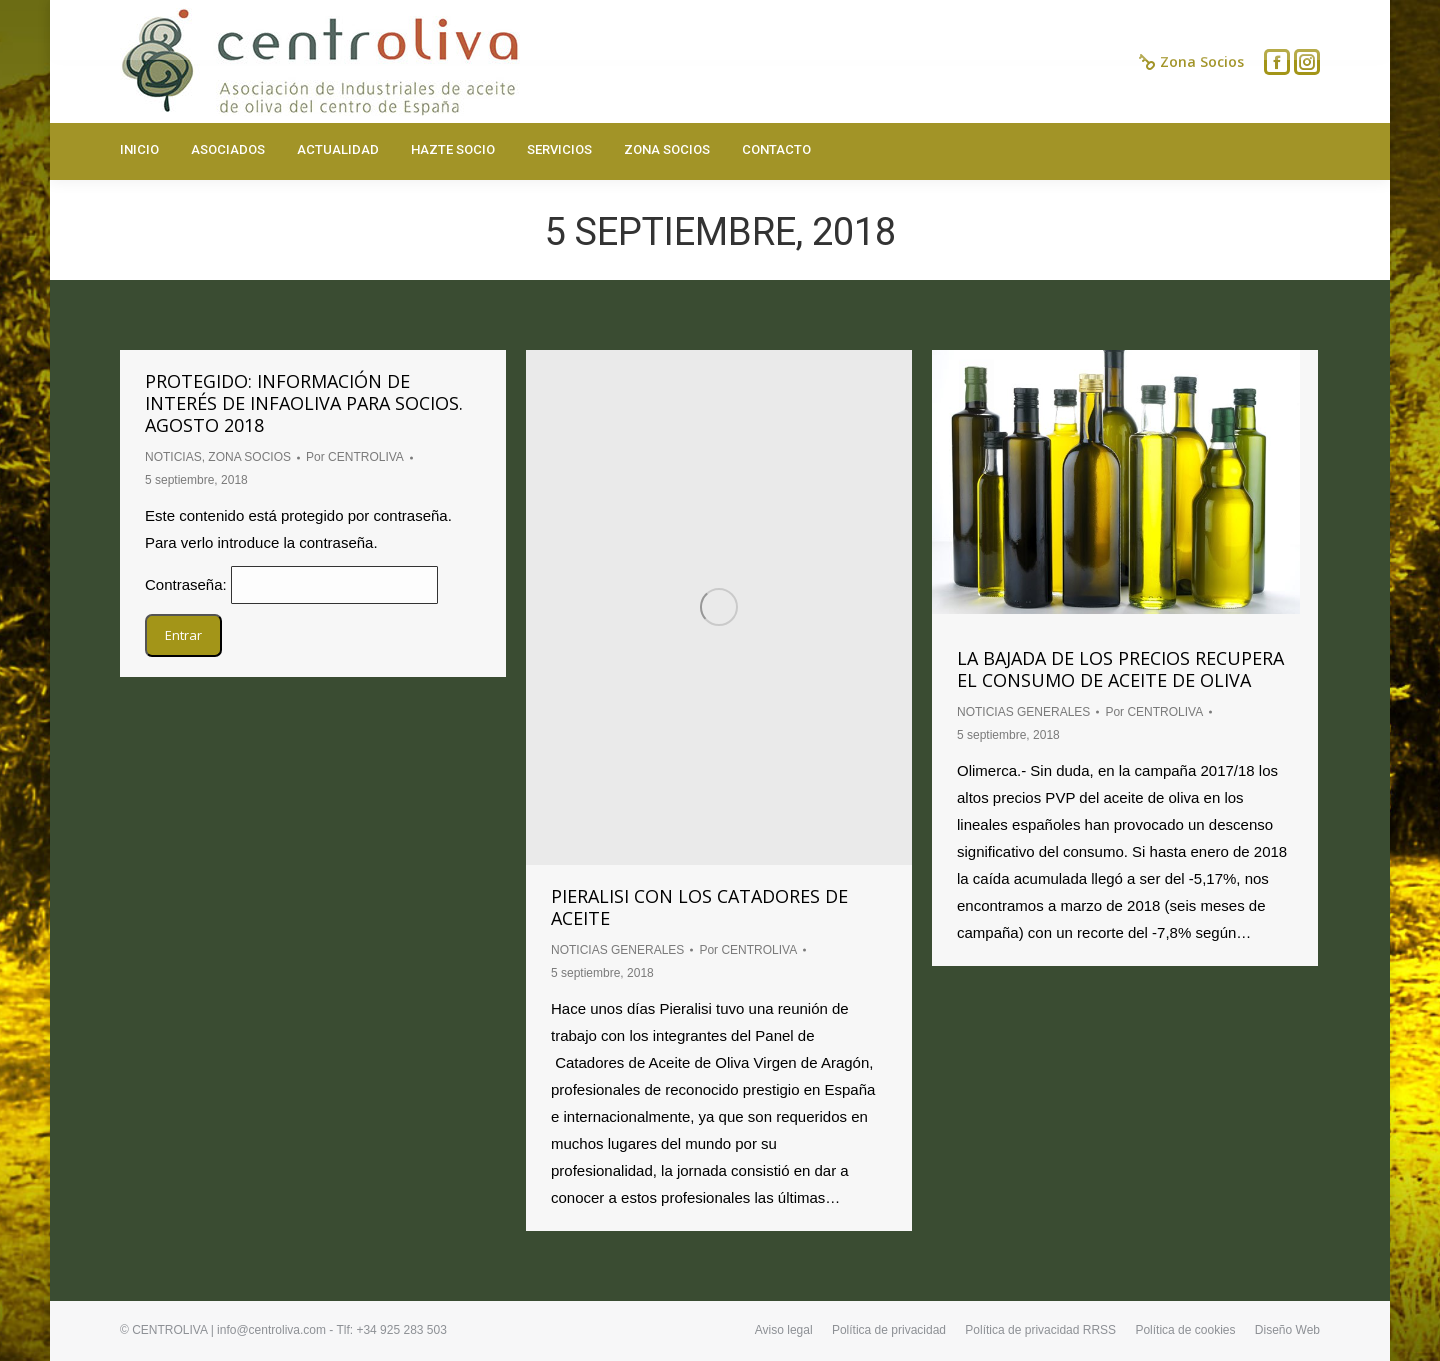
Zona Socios (1191, 62)
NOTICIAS (173, 457)
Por (355, 457)
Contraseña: (291, 584)
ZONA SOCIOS (249, 457)
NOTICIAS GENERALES (617, 950)
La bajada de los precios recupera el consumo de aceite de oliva (1120, 669)
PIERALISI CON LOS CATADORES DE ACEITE (699, 907)
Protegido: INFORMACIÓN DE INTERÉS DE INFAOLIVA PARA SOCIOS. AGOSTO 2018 (304, 403)
